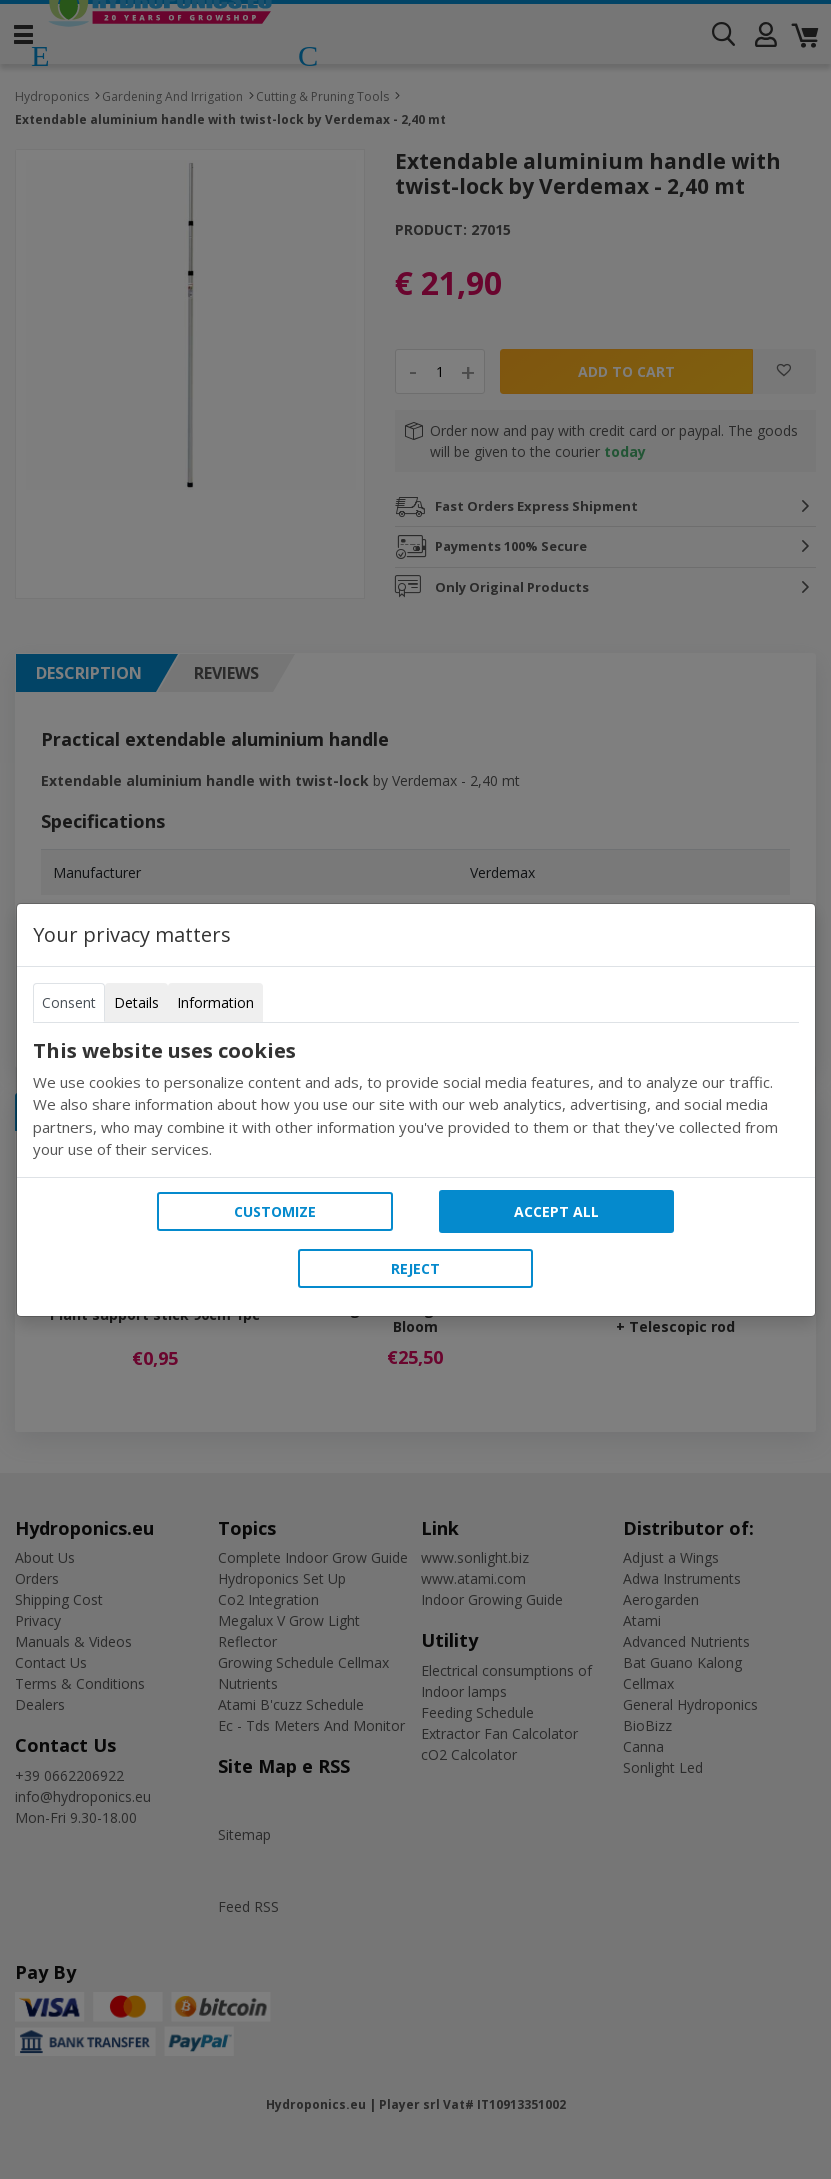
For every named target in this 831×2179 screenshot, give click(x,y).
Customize (275, 1211)
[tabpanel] (416, 1100)
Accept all (556, 1211)
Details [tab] (136, 1002)
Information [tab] (215, 1002)
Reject (415, 1268)
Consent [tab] (69, 1002)
